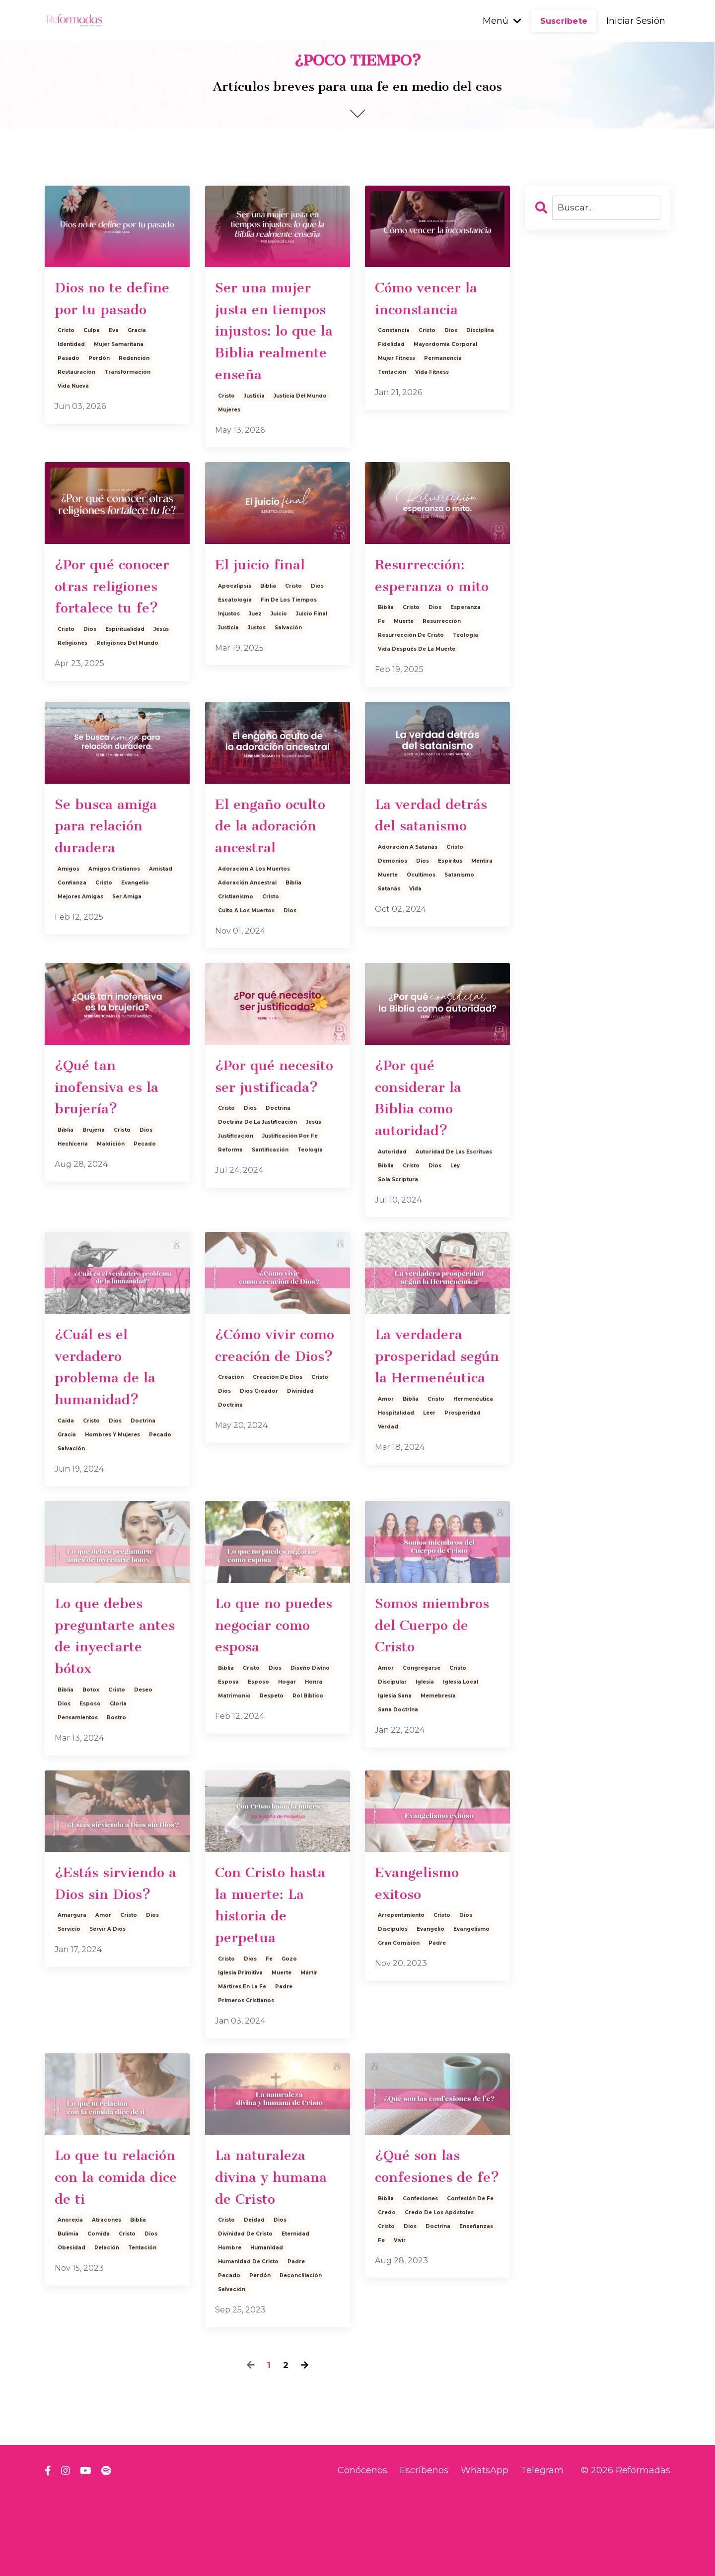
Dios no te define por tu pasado (116, 300)
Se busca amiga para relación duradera (109, 865)
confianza (72, 925)
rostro (116, 1783)
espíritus (450, 902)
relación (106, 2327)
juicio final (311, 649)
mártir (308, 2046)
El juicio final (263, 599)
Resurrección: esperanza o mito (436, 610)
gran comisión (399, 2013)
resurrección (442, 658)
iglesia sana (395, 1760)
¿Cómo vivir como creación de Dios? (277, 1409)
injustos (229, 649)
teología (465, 672)
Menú (502, 20)
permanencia (443, 362)
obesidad (71, 2327)
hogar (287, 1746)
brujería (93, 1178)
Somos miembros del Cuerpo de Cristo (437, 1686)
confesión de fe (470, 2300)
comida (98, 2313)
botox (90, 1756)
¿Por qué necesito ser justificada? (257, 1132)
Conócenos (362, 2550)
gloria (118, 1769)
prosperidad (462, 1493)
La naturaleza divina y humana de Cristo (276, 2253)
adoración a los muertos (254, 911)
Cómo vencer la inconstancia (430, 300)
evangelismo (471, 1999)
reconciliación (301, 2355)
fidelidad (391, 348)
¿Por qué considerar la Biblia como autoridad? (422, 1144)
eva (114, 334)
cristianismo (235, 939)
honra (313, 1746)
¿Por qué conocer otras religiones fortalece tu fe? (116, 622)
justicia (254, 429)
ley (455, 1216)
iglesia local (460, 1746)
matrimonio (234, 1760)
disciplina (480, 334)
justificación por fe (290, 1206)
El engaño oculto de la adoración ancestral (274, 865)
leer (429, 1493)
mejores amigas (80, 939)
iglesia (425, 1746)
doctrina (278, 1178)
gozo (289, 2033)
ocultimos (421, 916)
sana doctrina (398, 1774)
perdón (99, 362)
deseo (143, 1756)
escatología (235, 635)
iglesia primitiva (240, 2046)
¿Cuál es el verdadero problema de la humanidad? (109, 1421)
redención (134, 362)
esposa (228, 1746)
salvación (288, 663)
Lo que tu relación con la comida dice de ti (117, 2253)
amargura (72, 1985)
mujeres (229, 443)
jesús (161, 668)
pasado (68, 362)
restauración (76, 376)
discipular (392, 1746)
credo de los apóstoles (439, 2313)
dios (450, 334)
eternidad (295, 2313)
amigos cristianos (114, 911)
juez (255, 649)
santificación (270, 1220)
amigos (68, 911)
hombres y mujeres (112, 1493)
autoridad (392, 1202)
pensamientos (78, 1783)
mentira (482, 902)
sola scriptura (398, 1230)
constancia (394, 334)
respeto (272, 1760)
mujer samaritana (118, 348)
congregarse (421, 1732)
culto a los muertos (246, 953)
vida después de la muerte (416, 686)
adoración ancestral (247, 925)
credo (387, 2313)
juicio (279, 649)
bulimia (68, 2313)
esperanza (465, 644)
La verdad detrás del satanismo (436, 854)
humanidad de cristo (248, 2341)
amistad (160, 911)
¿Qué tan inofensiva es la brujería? (110, 1132)
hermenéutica (473, 1479)
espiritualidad (124, 668)
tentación (392, 376)
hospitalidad (396, 1493)
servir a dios (107, 1999)
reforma (230, 1220)
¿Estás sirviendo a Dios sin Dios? (114, 1951)
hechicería (73, 1192)
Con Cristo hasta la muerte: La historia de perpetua (274, 1975)
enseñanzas (476, 2327)
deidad (254, 2300)
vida (415, 930)
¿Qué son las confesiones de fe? (428, 2253)
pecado (145, 1192)
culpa (91, 334)
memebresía (438, 1760)
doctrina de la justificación (257, 1192)
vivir (400, 2341)
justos (257, 663)
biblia (268, 621)
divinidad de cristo (245, 2313)
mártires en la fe (242, 2060)
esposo (90, 1769)
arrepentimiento (401, 1985)
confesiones (420, 2300)
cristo (66, 334)
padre (283, 2060)
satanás (389, 930)
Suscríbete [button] (564, 21)
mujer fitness (396, 362)
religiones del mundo (127, 682)
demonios (392, 902)
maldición (111, 1192)
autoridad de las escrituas (454, 1202)
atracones (106, 2300)
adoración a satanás (407, 888)
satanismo (459, 916)
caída (66, 1479)
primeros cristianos (246, 2074)
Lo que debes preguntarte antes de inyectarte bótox (113, 1698)
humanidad (266, 2327)
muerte (404, 658)
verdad (388, 1507)
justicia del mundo (300, 429)
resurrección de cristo (411, 672)
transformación (127, 376)
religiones (72, 682)
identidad (71, 348)
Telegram (542, 2550)
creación (231, 1455)
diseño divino (310, 1732)
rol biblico (307, 1760)
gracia (137, 334)
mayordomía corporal (445, 348)
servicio (69, 1999)
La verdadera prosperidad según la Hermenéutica (426, 1421)
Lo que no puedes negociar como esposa (273, 1686)
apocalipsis (234, 621)
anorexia (70, 2300)
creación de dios (277, 1455)
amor (386, 1479)
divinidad (300, 1469)
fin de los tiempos (289, 635)
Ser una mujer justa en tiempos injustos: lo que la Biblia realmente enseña (274, 347)
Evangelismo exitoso (420, 1951)
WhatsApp (484, 2550)
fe (381, 658)
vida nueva (73, 390)
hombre (229, 2327)
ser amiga (127, 939)
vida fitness (432, 376)
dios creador (259, 1469)
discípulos (393, 1999)
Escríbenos (424, 2550)
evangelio (135, 925)
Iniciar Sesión (635, 20)
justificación (235, 1206)
